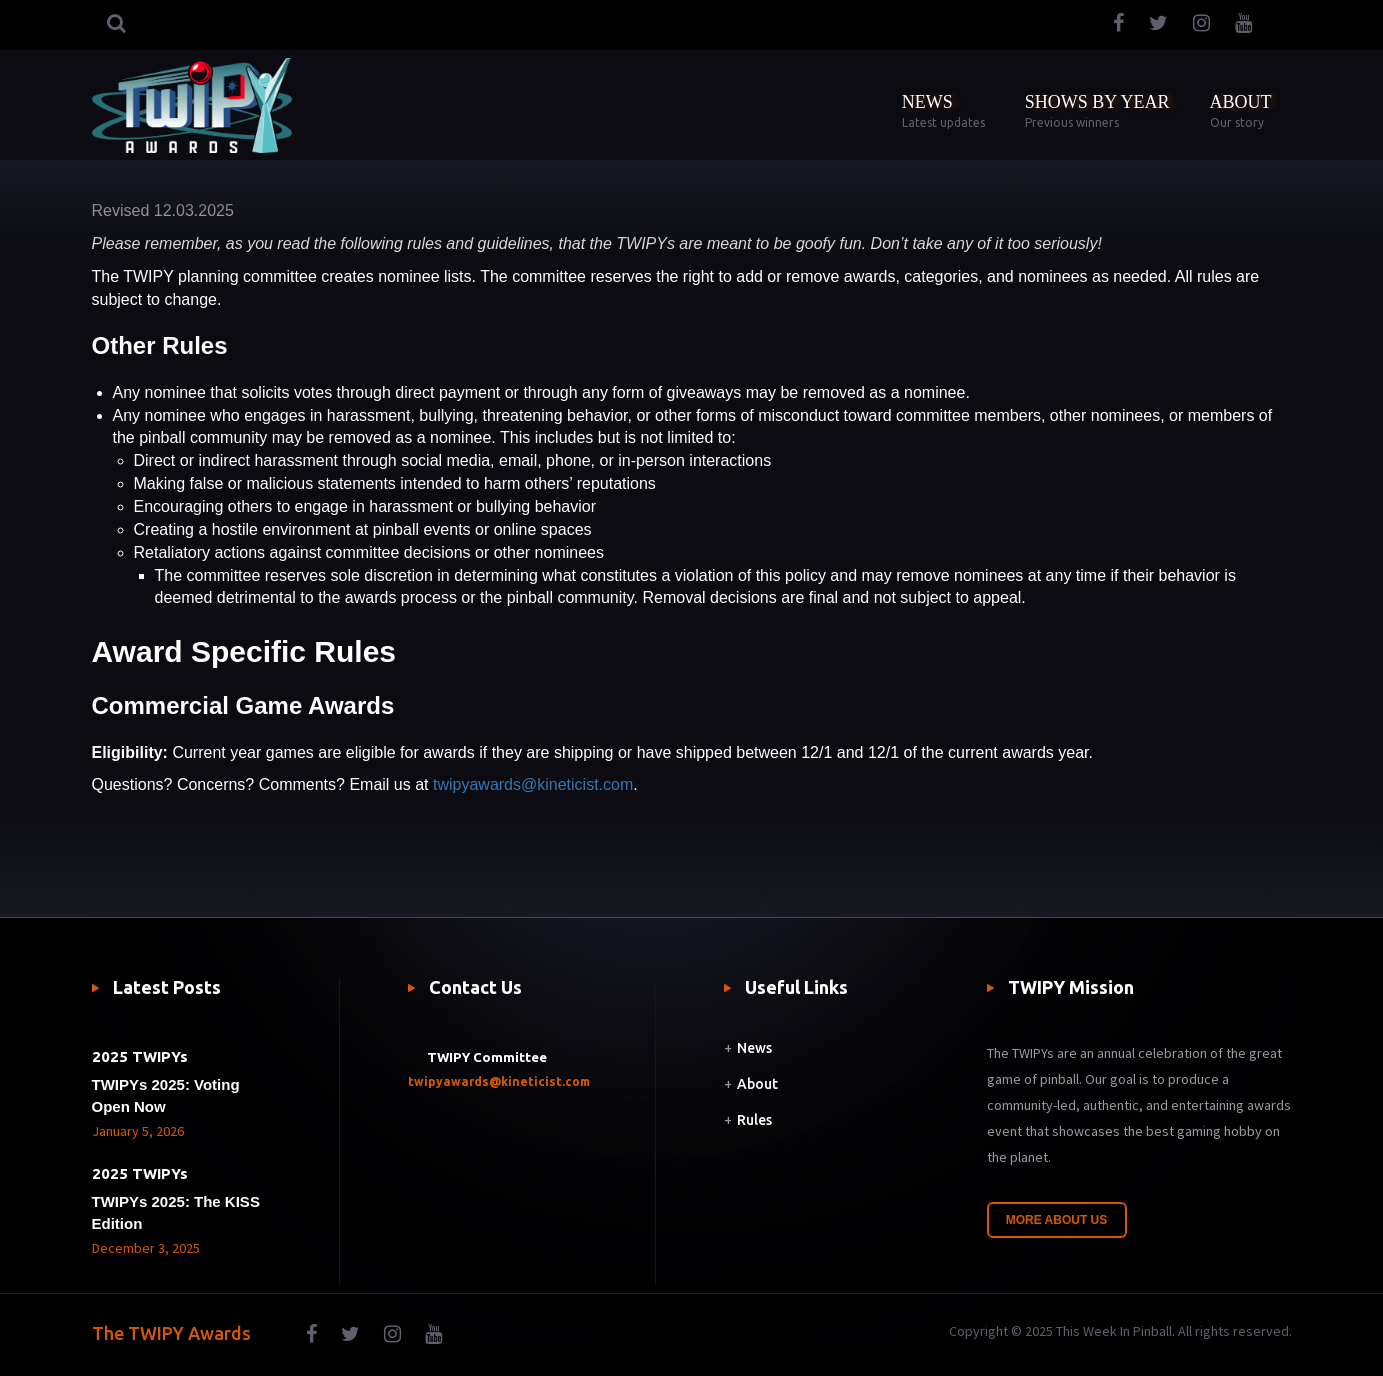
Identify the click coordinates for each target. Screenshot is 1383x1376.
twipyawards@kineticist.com (533, 784)
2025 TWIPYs (140, 1056)
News (754, 1048)
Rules (754, 1120)
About (757, 1084)
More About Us (1057, 1220)
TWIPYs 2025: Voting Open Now (166, 1095)
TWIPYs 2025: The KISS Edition (176, 1212)
